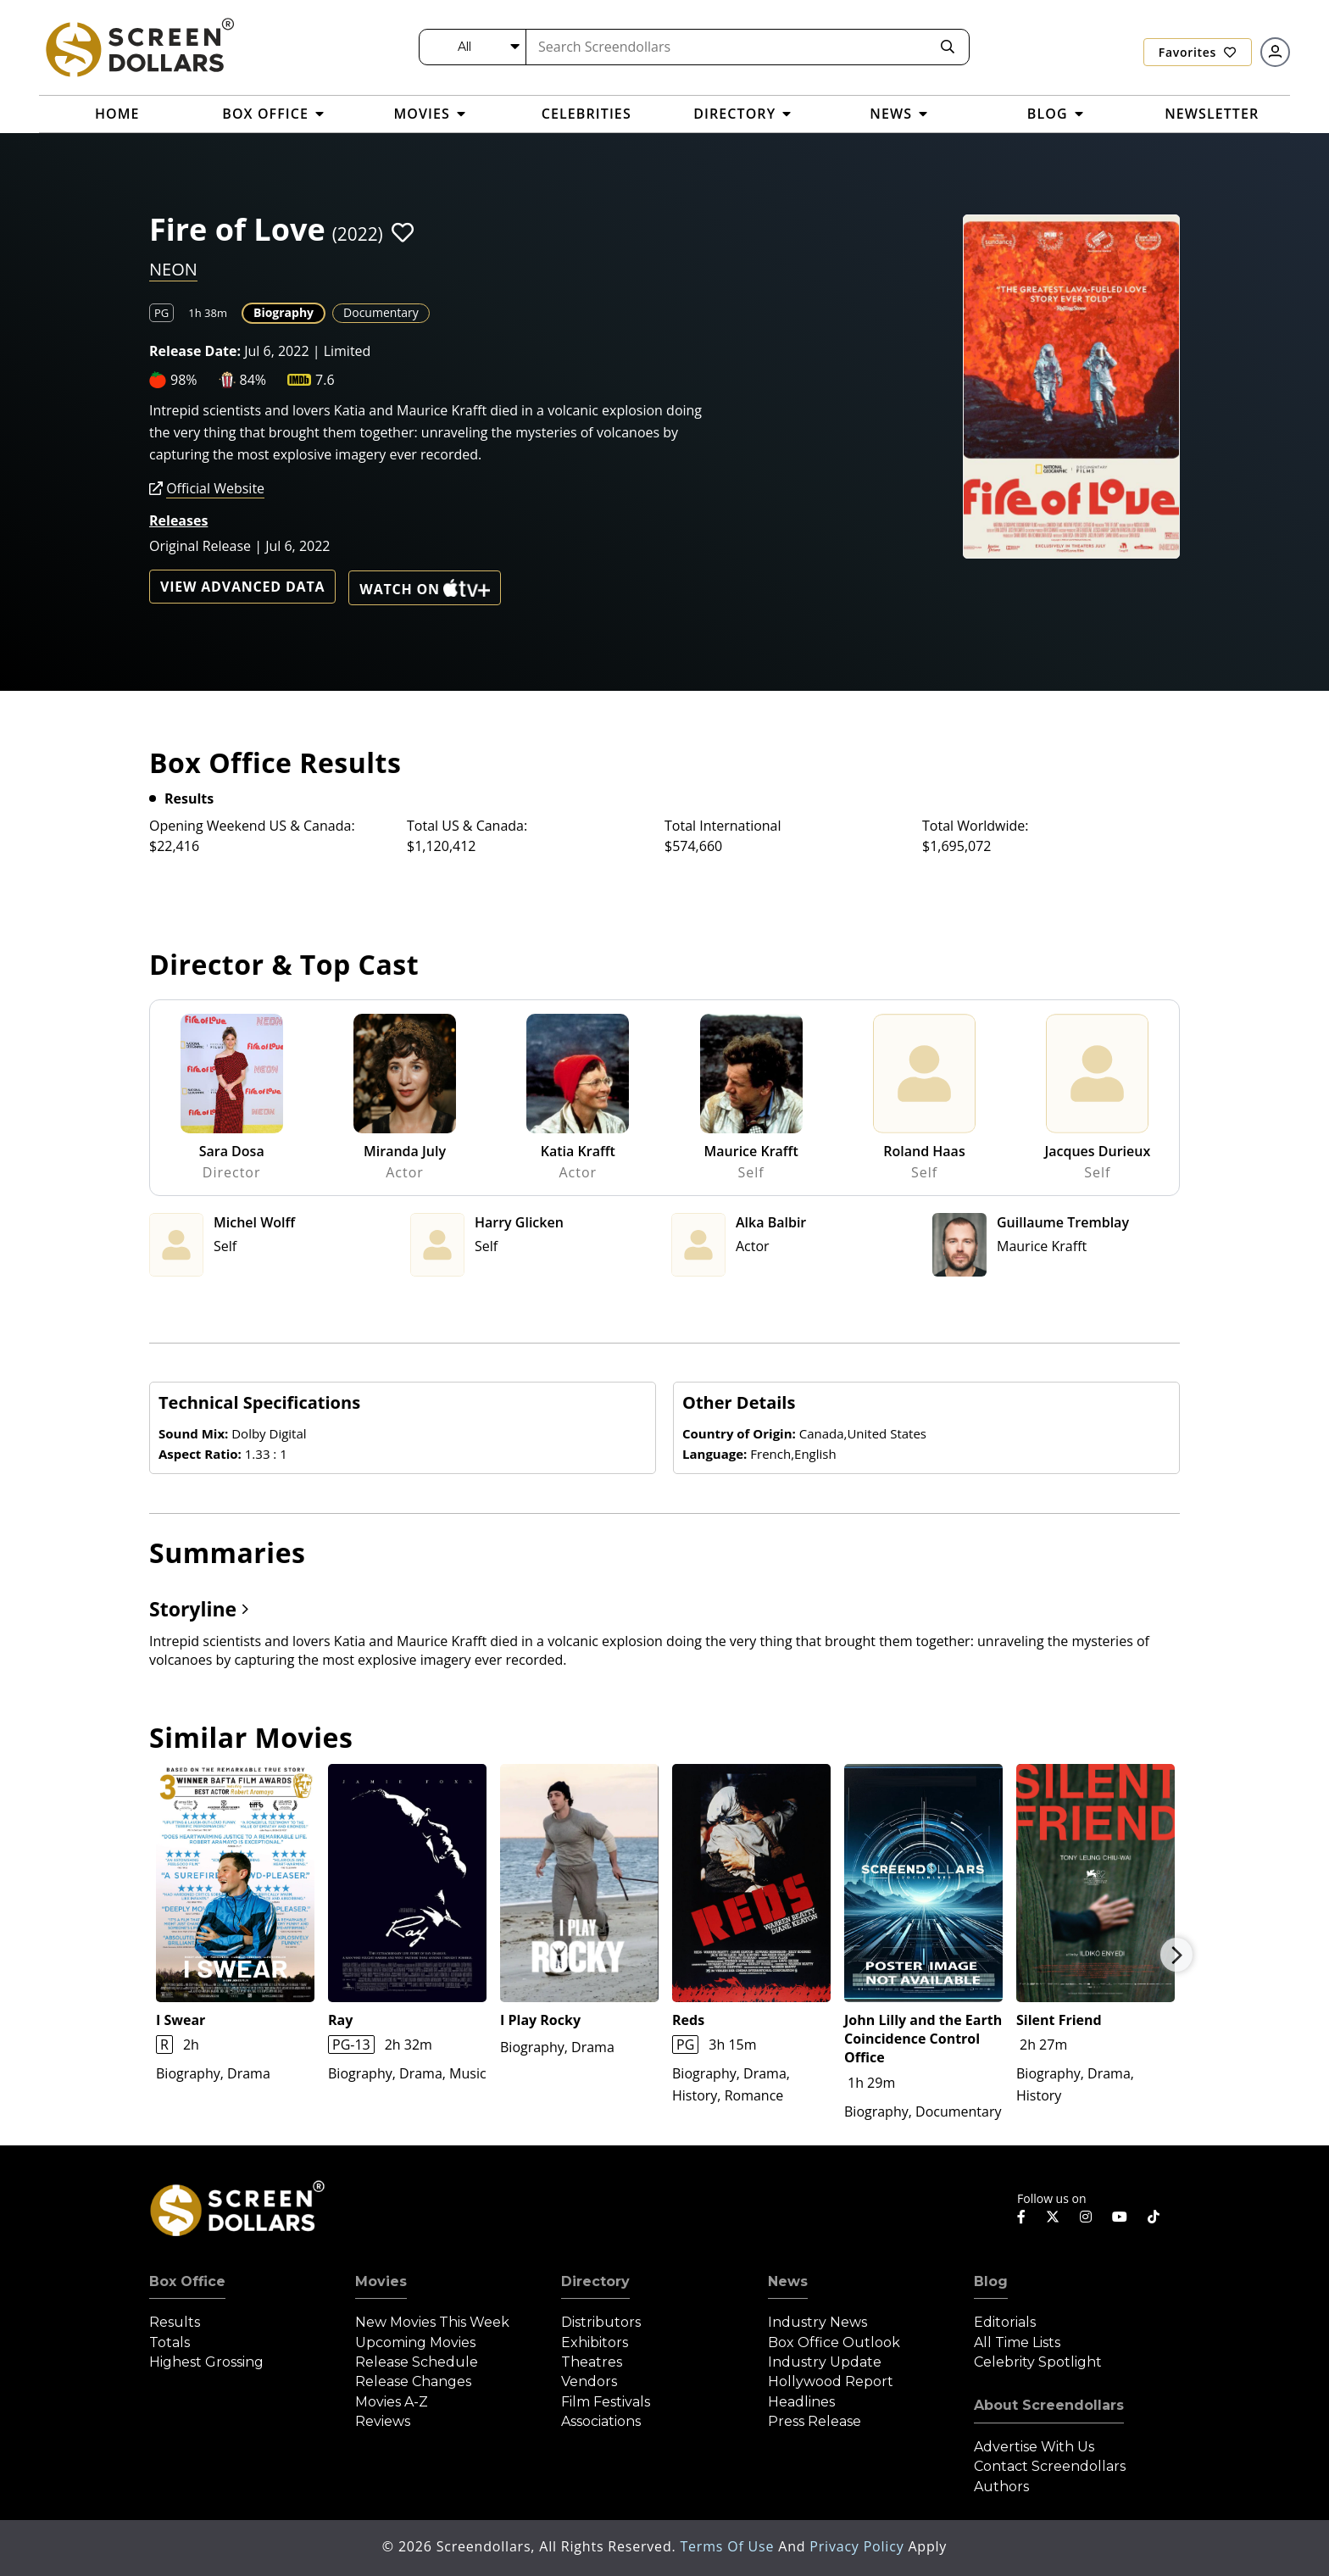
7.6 (325, 379)
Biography (283, 312)
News (788, 2281)
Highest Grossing (206, 2362)
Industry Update (824, 2362)
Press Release (814, 2421)
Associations (601, 2421)
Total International (722, 825)
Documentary (381, 312)
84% (253, 379)
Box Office (187, 2281)
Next (1176, 1955)
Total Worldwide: (975, 825)
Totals (169, 2342)
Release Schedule (416, 2362)
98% (183, 379)
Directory (595, 2281)
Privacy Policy (858, 2546)
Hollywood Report (830, 2381)
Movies (381, 2281)
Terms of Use (729, 2546)
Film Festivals (605, 2402)
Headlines (801, 2402)
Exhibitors (594, 2342)
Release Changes (413, 2381)
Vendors (589, 2381)
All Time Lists (1017, 2342)
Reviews (382, 2421)
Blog (991, 2281)
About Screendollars (1049, 2405)
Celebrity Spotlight (1038, 2362)
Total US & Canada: (467, 825)
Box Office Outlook (834, 2342)
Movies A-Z (391, 2402)
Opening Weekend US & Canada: (252, 825)
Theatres (591, 2362)
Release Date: (195, 351)
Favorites (1198, 52)
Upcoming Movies (415, 2342)
